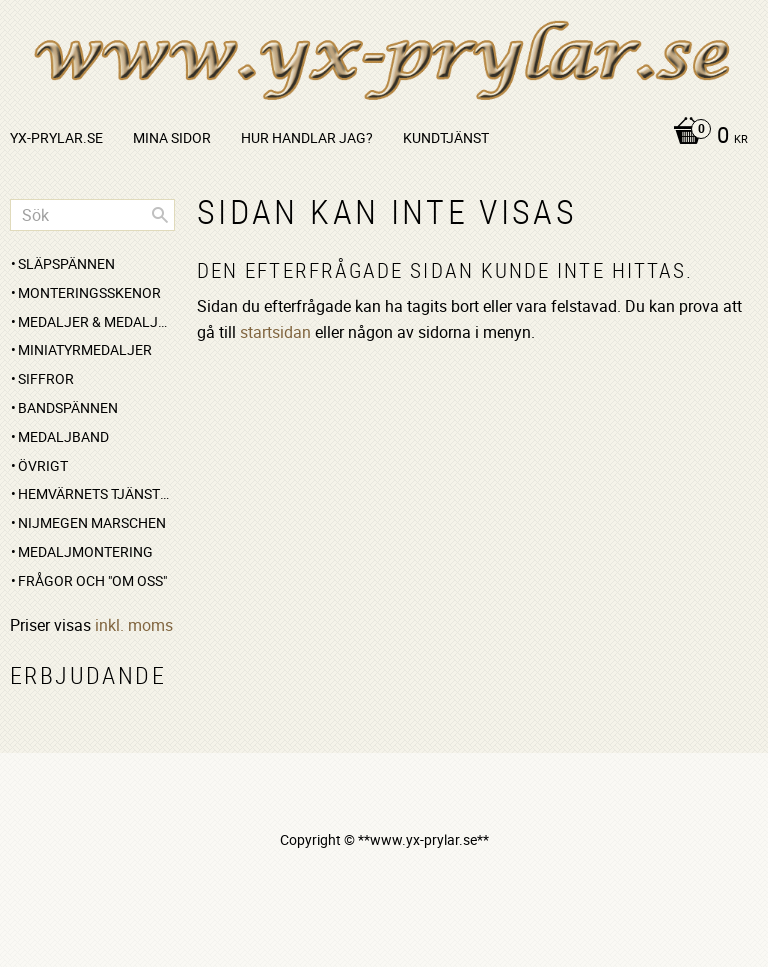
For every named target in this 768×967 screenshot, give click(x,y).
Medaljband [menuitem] (63, 436)
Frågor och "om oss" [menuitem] (92, 580)
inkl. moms (134, 625)
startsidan (275, 332)
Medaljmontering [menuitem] (85, 551)
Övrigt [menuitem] (43, 465)
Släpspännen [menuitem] (66, 263)
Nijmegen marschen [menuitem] (92, 522)
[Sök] (160, 215)
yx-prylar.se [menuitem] (56, 137)
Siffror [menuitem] (46, 378)
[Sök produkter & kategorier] (92, 215)
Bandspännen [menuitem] (68, 407)
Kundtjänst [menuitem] (446, 137)
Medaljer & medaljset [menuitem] (96, 321)
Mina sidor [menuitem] (172, 137)
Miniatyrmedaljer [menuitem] (85, 349)
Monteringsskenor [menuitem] (89, 292)
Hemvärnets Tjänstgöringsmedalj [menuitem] (96, 493)
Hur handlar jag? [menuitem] (307, 137)
